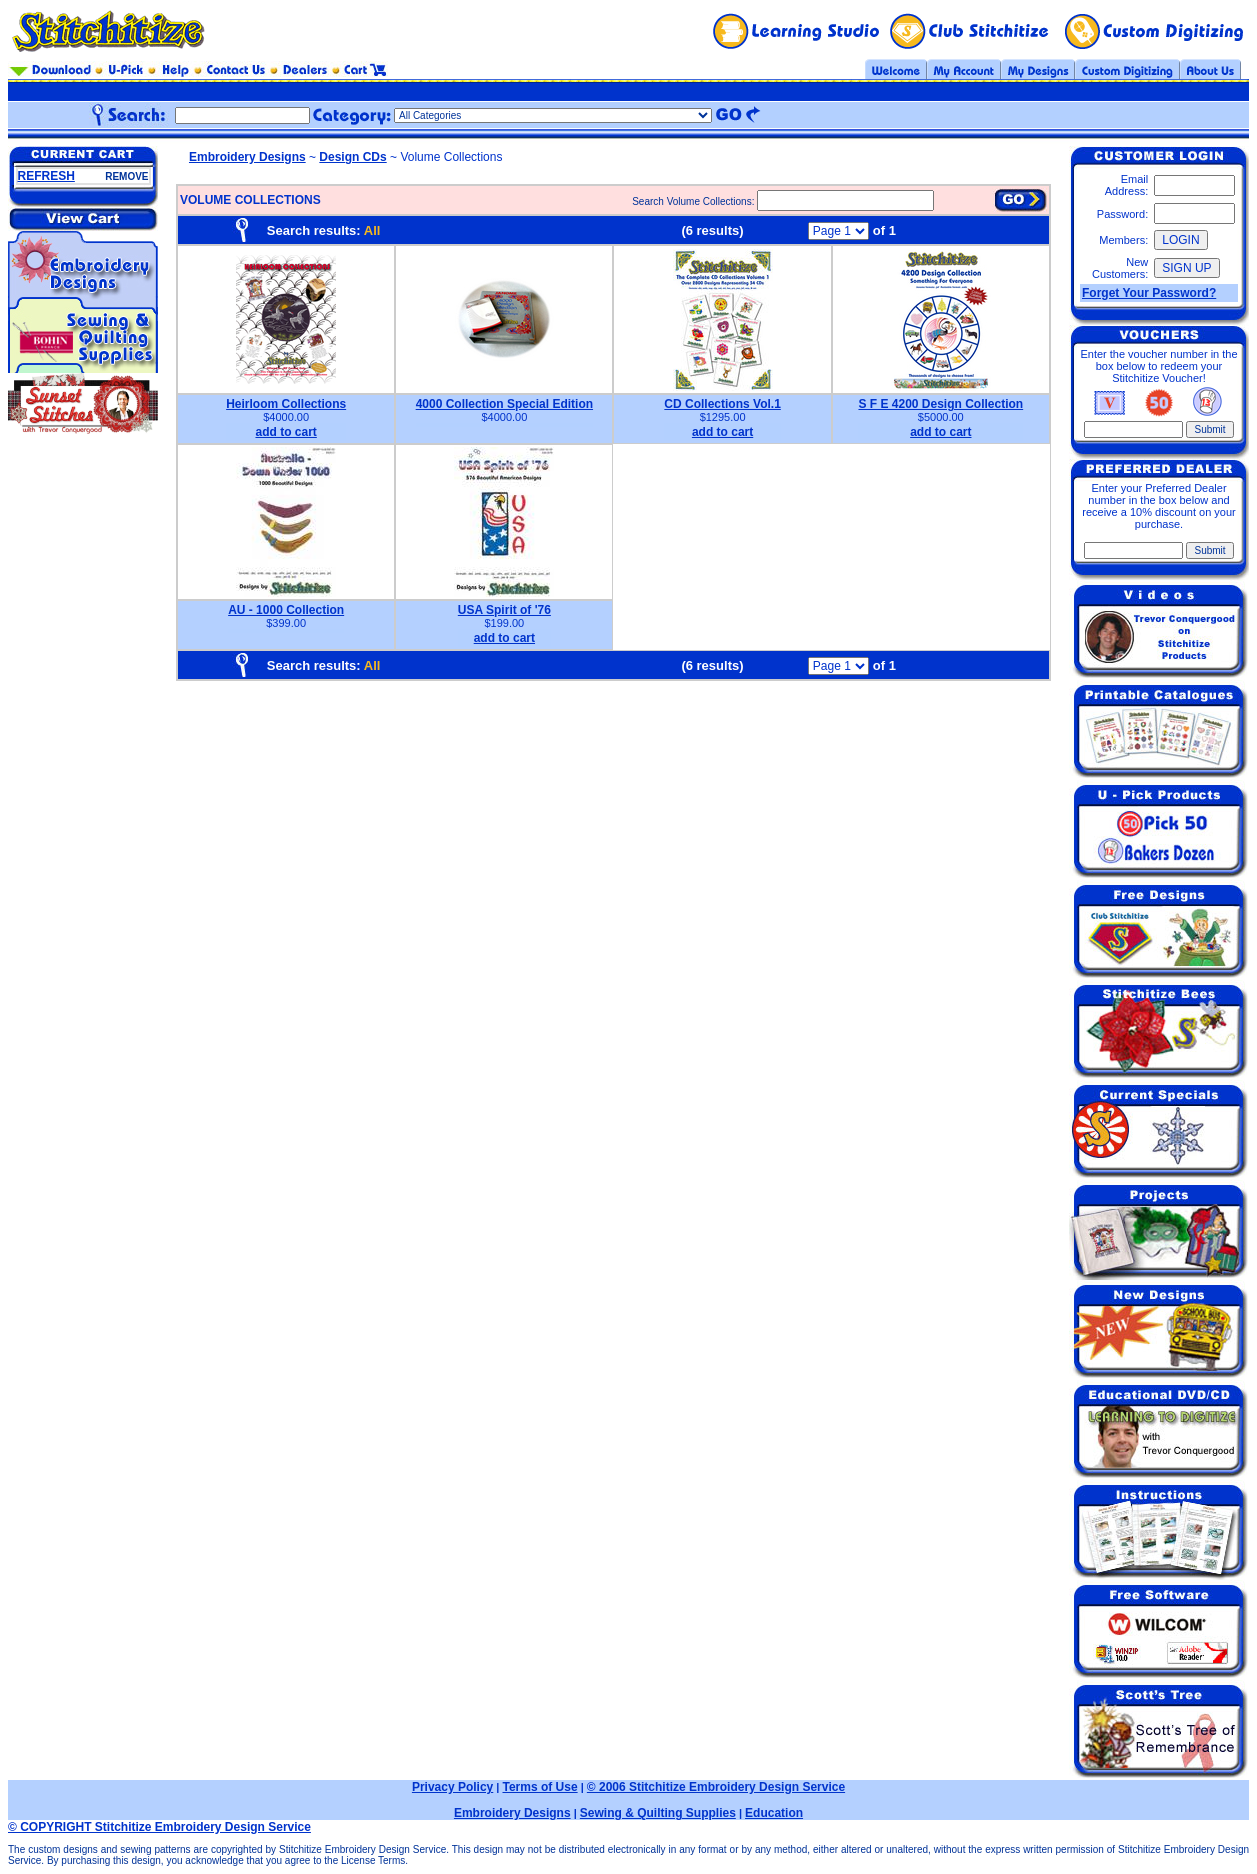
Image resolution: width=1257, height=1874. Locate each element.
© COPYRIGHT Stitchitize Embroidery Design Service (159, 1827)
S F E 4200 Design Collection (940, 404)
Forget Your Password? (1149, 293)
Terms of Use (539, 1787)
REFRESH (46, 176)
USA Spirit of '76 (504, 610)
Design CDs (352, 157)
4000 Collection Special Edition (504, 404)
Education (774, 1813)
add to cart (285, 432)
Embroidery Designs (247, 157)
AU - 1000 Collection (286, 610)
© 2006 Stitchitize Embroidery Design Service (716, 1787)
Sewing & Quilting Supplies (658, 1813)
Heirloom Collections (286, 404)
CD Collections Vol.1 (722, 404)
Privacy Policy (452, 1787)
